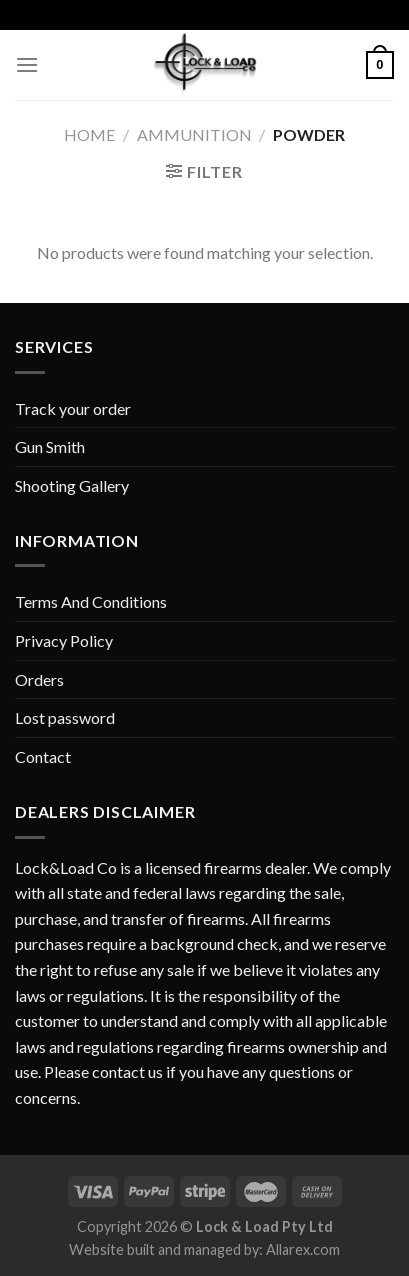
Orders (39, 679)
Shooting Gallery (72, 485)
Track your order (73, 408)
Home (89, 134)
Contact (43, 756)
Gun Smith (50, 446)
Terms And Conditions (91, 601)
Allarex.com (303, 1249)
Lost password (65, 717)
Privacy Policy (64, 640)
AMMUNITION (194, 134)
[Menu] (27, 64)
